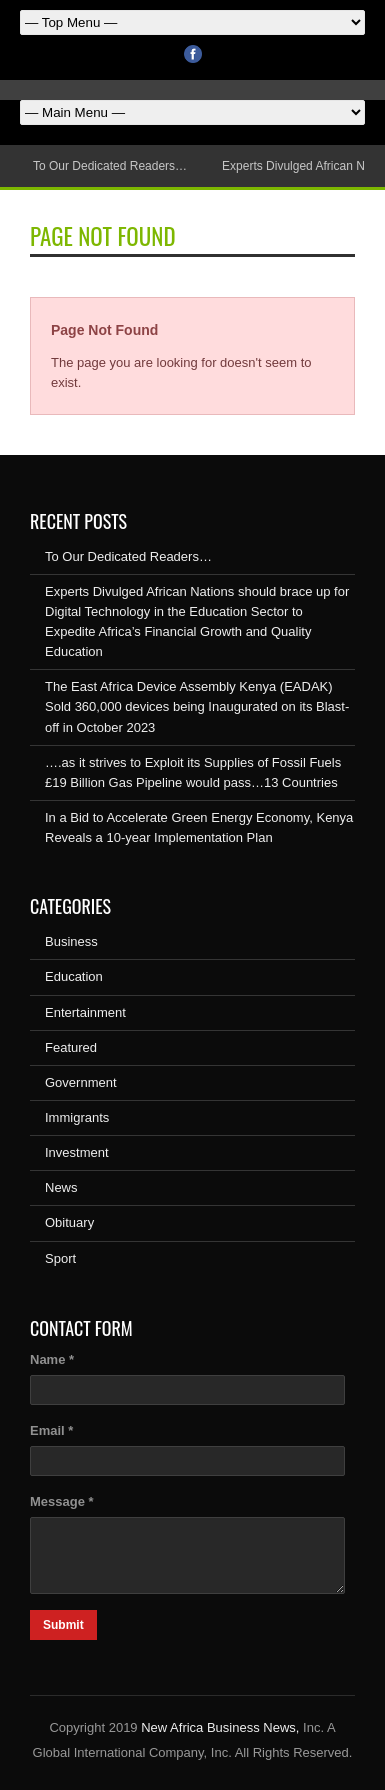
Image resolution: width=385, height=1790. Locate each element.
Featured (71, 1047)
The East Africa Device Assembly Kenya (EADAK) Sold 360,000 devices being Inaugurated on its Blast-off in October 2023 (197, 706)
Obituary (69, 1222)
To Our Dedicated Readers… (110, 166)
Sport (60, 1258)
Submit (63, 1625)
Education (74, 976)
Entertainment (85, 1012)
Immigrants (77, 1117)
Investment (77, 1152)
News (61, 1187)
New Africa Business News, (220, 1727)
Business (71, 941)
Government (81, 1082)
